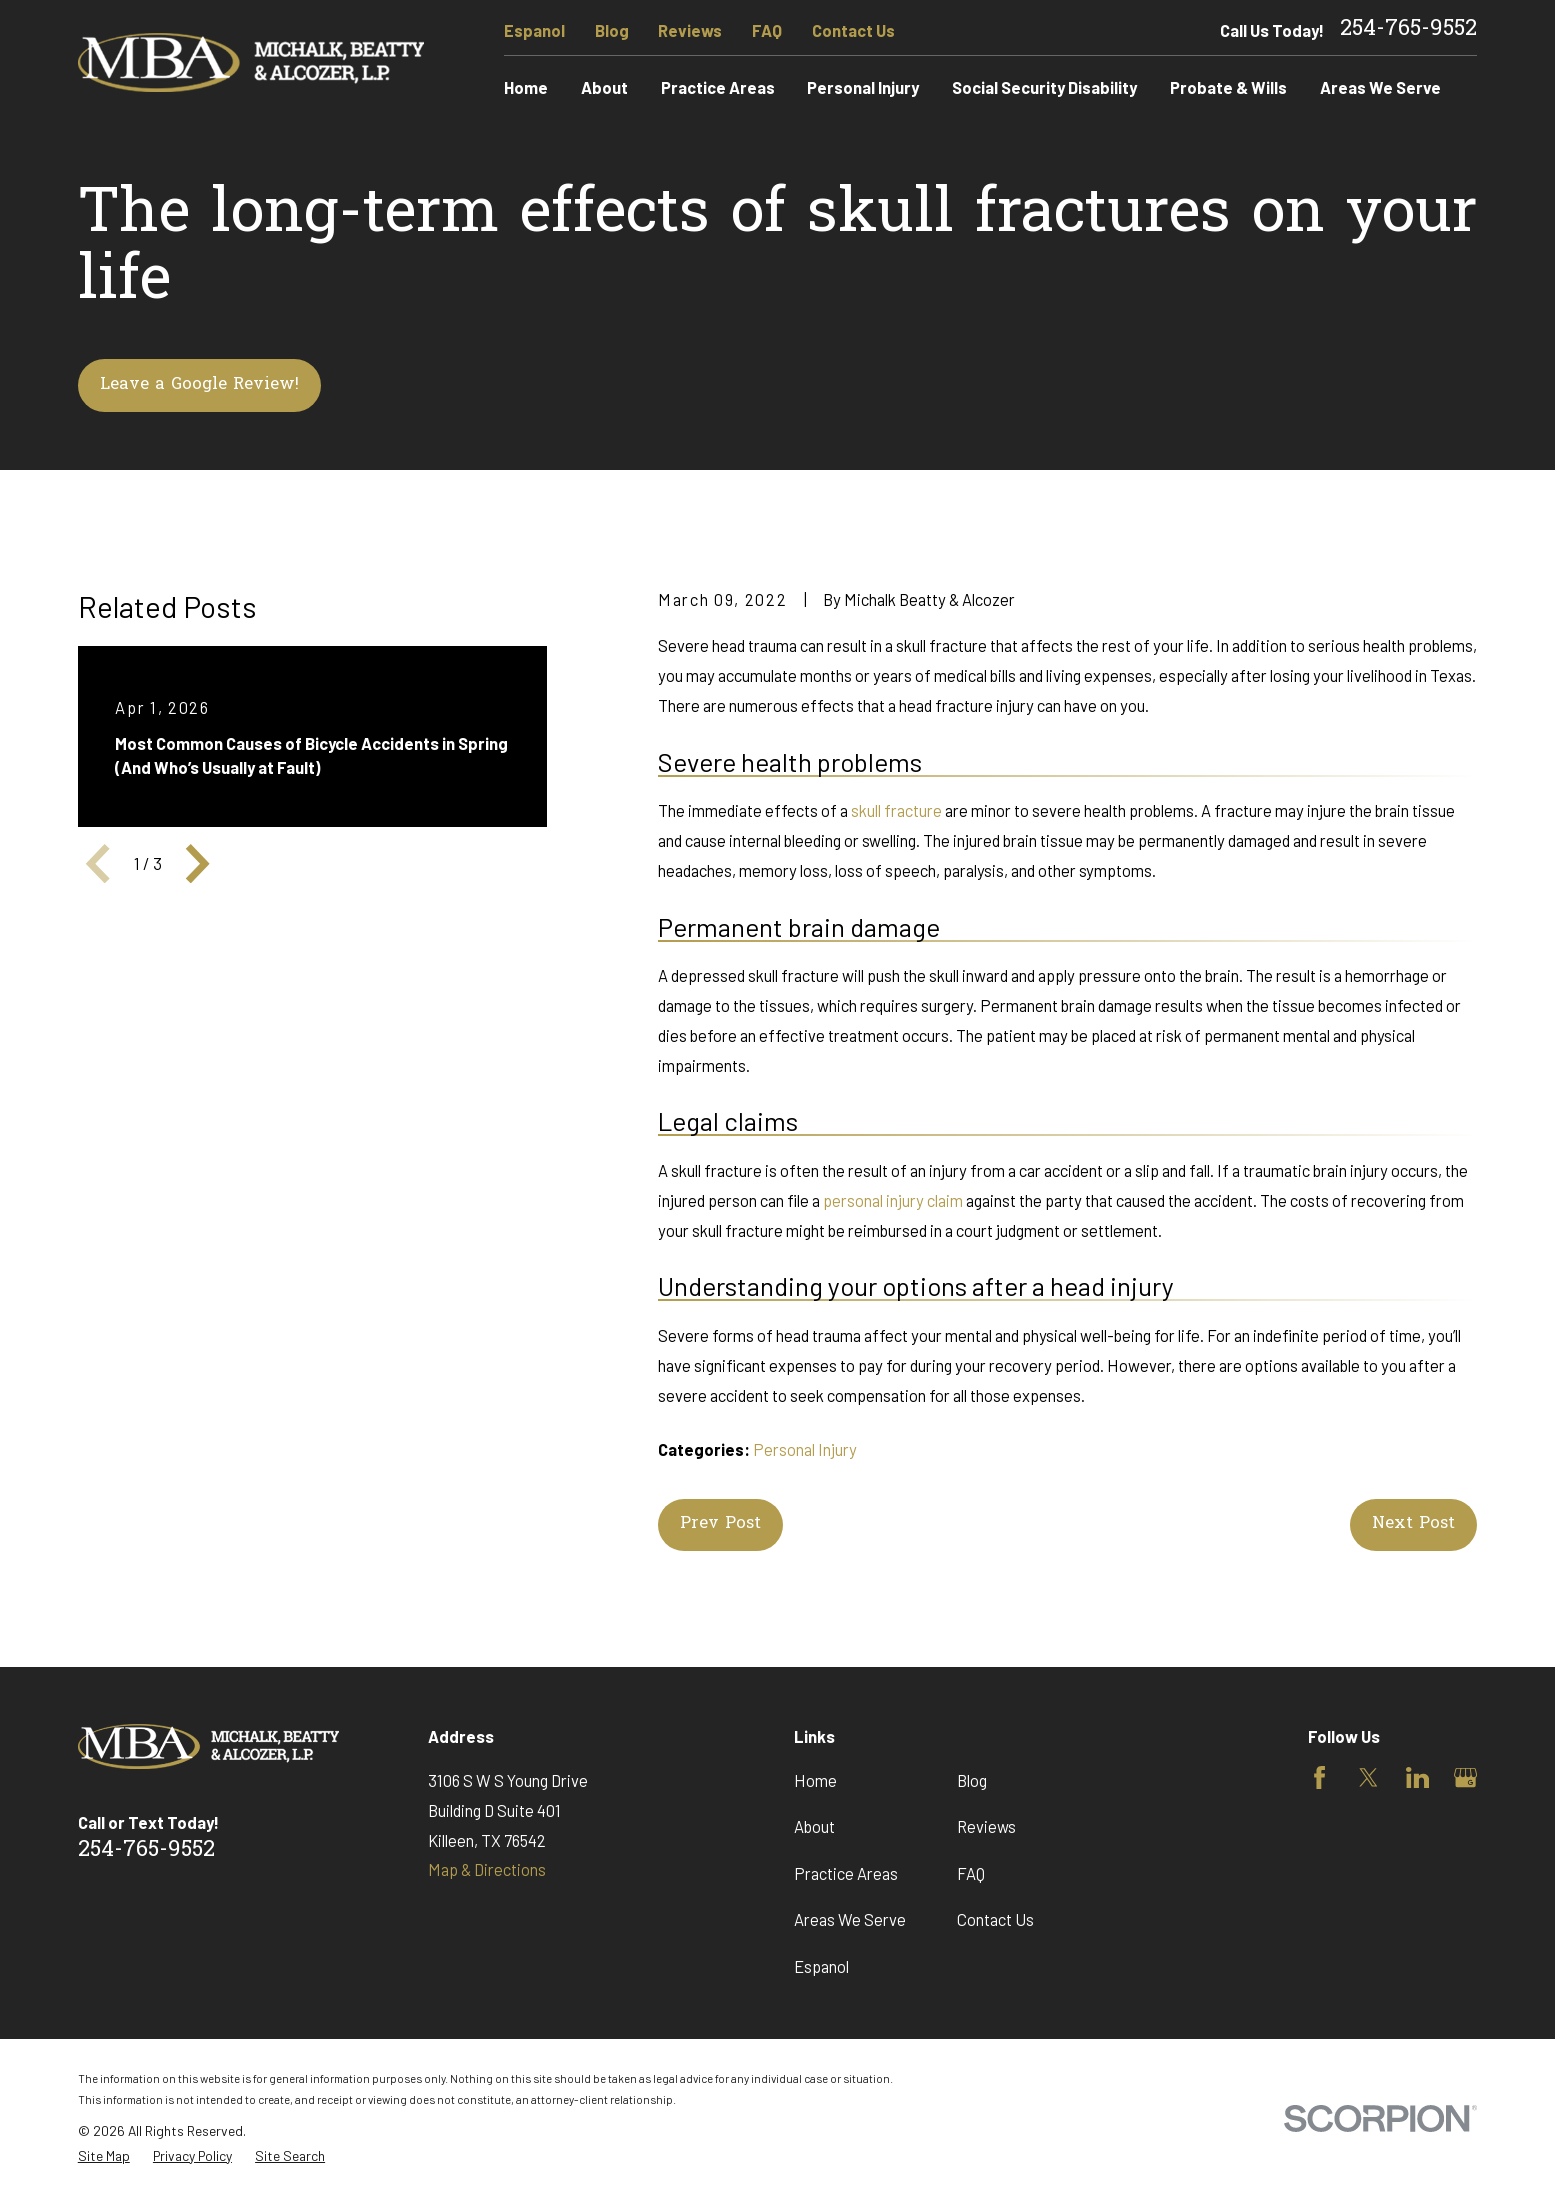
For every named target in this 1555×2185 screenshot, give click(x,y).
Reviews (690, 30)
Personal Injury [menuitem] (863, 87)
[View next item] (197, 863)
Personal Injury (805, 1449)
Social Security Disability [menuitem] (1044, 87)
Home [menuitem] (526, 87)
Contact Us (853, 30)
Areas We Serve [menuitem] (1380, 87)
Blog (612, 30)
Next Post (1413, 1524)
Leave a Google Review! (199, 385)
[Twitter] (1368, 1777)
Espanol (534, 30)
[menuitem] (104, 2156)
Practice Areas (846, 1873)
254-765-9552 (1408, 30)
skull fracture (896, 810)
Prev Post (720, 1524)
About (814, 1826)
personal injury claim (893, 1200)
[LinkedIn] (1417, 1777)
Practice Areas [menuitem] (718, 87)
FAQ (767, 30)
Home (815, 1780)
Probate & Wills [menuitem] (1228, 87)
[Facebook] (1319, 1777)
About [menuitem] (604, 87)
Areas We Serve (850, 1919)
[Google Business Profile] (1465, 1777)
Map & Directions (487, 1869)
